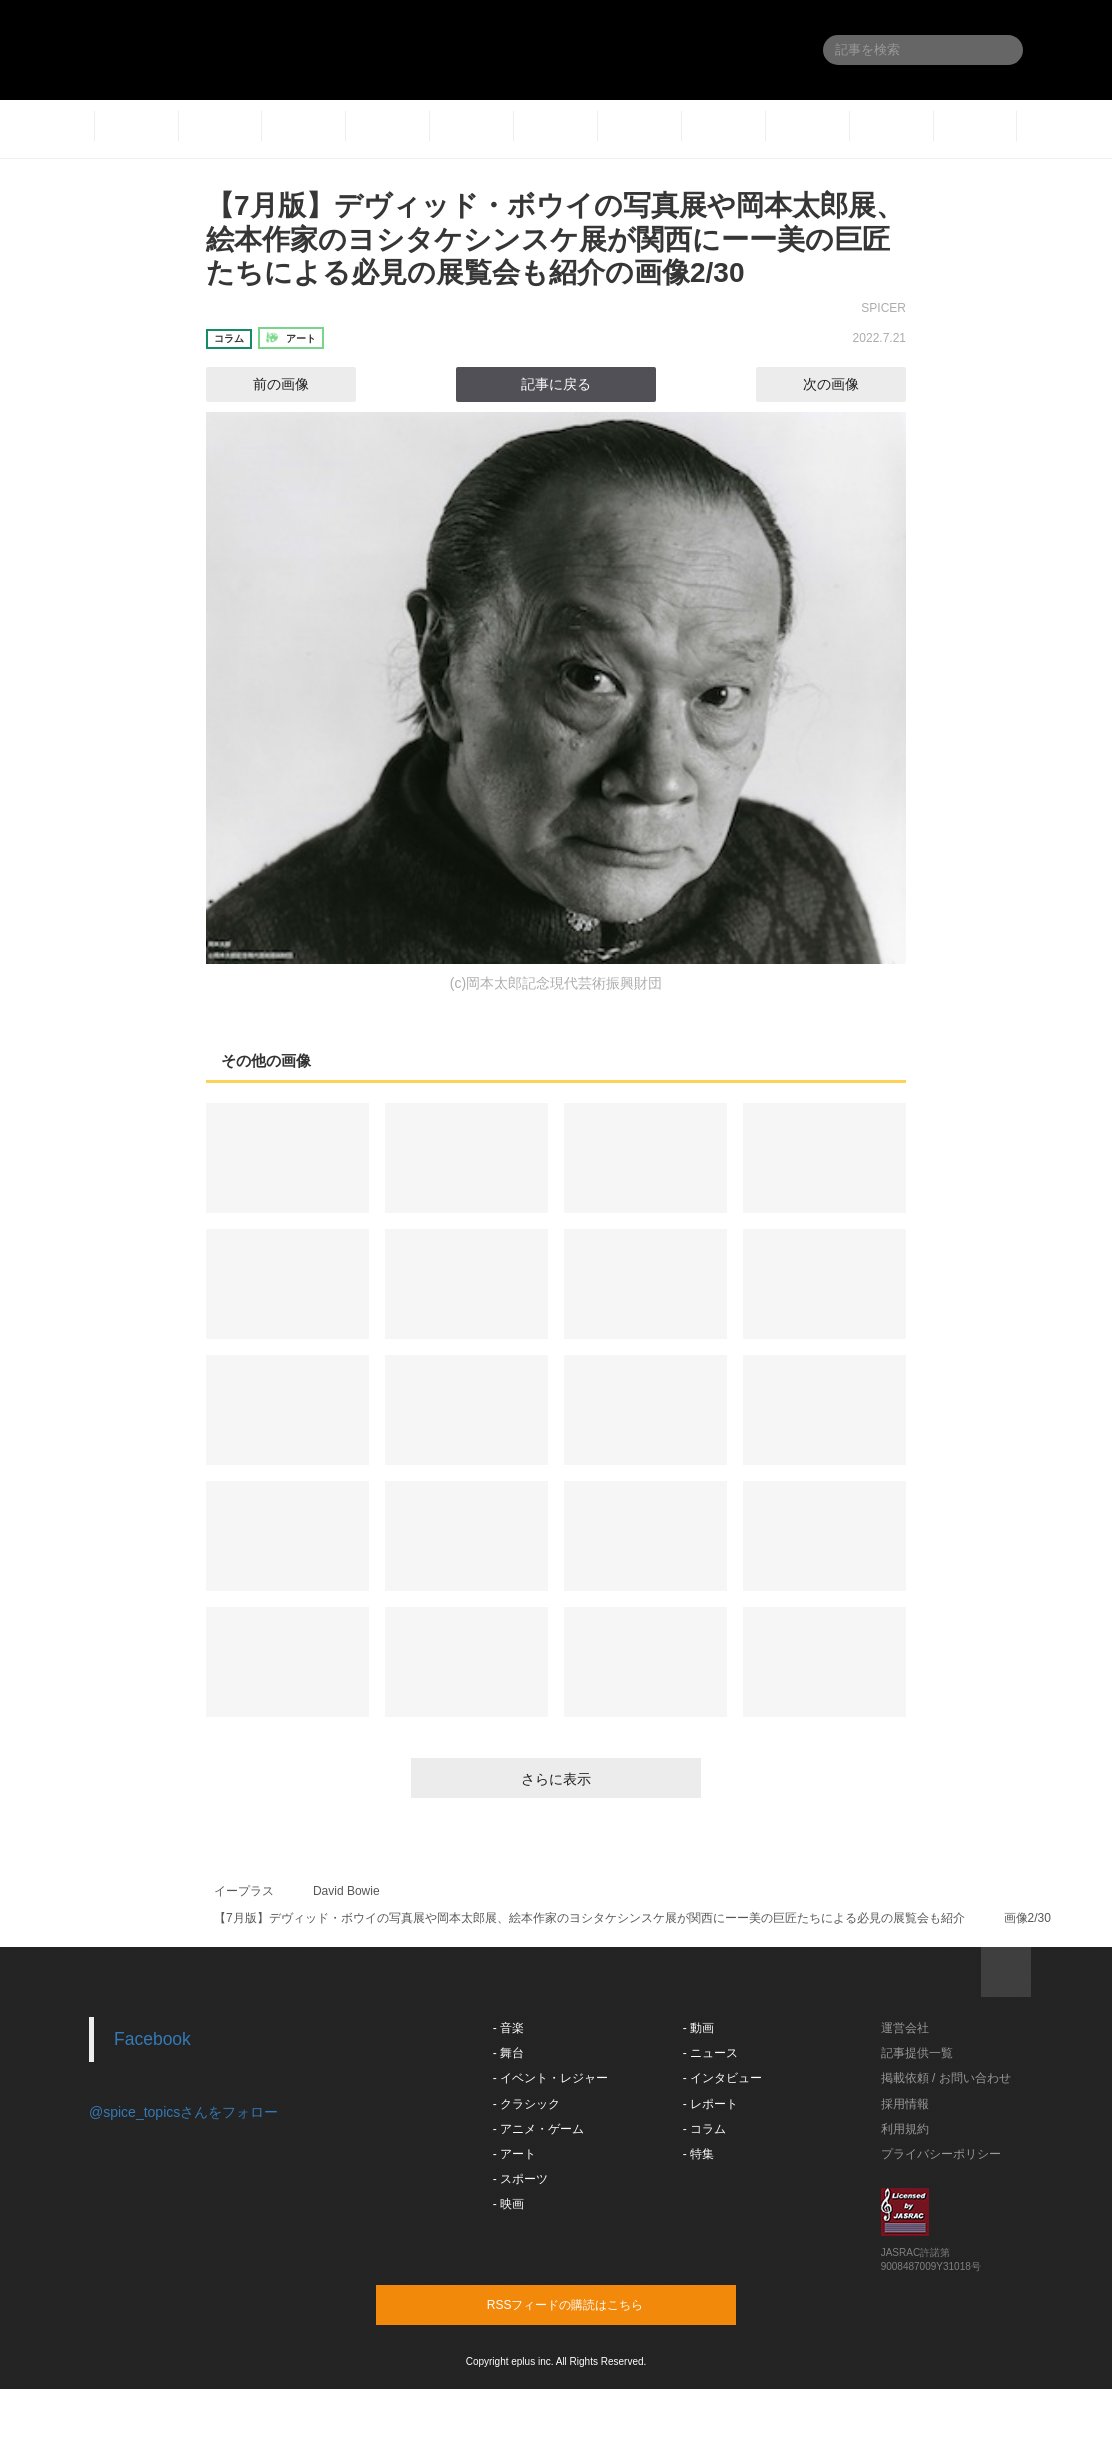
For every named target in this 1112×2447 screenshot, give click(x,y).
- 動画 (698, 2028)
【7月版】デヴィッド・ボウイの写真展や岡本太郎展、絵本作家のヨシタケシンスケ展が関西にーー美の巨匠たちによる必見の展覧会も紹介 (589, 1918)
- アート (514, 2154)
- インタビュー (722, 2078)
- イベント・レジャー (550, 2078)
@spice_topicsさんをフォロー (183, 2112)
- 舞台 (508, 2053)
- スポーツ (520, 2179)
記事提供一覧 (917, 2053)
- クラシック (526, 2104)
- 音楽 (508, 2028)
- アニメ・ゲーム (538, 2129)
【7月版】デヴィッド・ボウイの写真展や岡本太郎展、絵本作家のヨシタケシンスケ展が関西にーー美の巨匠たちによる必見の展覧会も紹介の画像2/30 (555, 239)
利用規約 (905, 2129)
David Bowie (346, 1891)
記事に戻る (556, 384)
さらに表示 (556, 1779)
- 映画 (508, 2204)
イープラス (244, 1891)
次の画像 (849, 384)
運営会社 (905, 2028)
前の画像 (263, 384)
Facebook (152, 2039)
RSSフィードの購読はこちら (594, 2304)
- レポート (710, 2104)
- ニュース (710, 2053)
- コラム (704, 2129)
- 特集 (698, 2154)
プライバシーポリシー (941, 2154)
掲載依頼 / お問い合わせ (946, 2078)
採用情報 (905, 2104)
